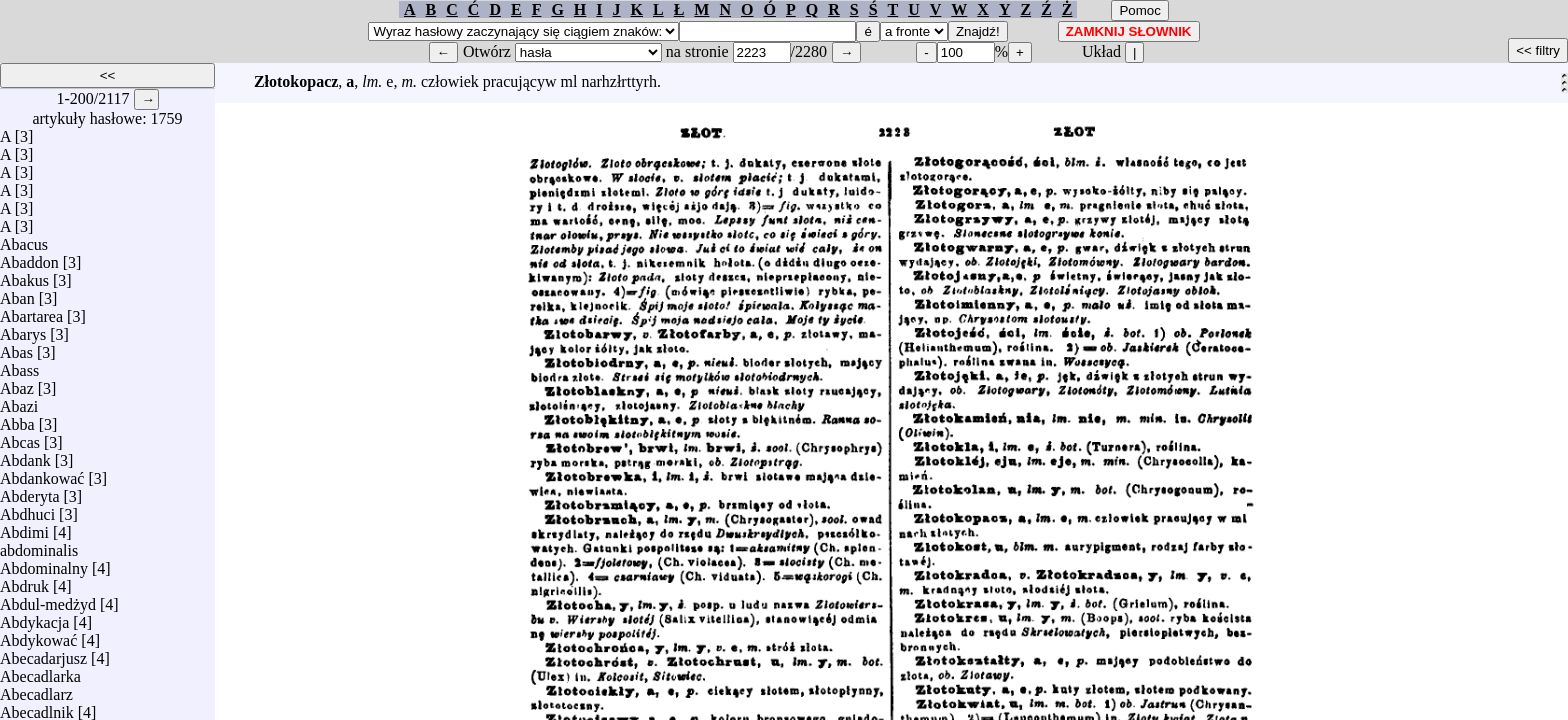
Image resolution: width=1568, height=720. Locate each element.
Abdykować (38, 635)
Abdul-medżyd (48, 599)
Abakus (24, 275)
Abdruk (24, 581)
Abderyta (30, 491)
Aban (17, 293)
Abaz (17, 383)
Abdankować (42, 473)
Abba (17, 419)
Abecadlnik (37, 707)
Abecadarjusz (43, 653)
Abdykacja (34, 617)
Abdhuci (27, 509)
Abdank (25, 455)
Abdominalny (44, 563)
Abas (16, 347)
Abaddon (29, 257)
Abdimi (24, 527)
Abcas (20, 437)
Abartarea (31, 311)
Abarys (23, 329)
